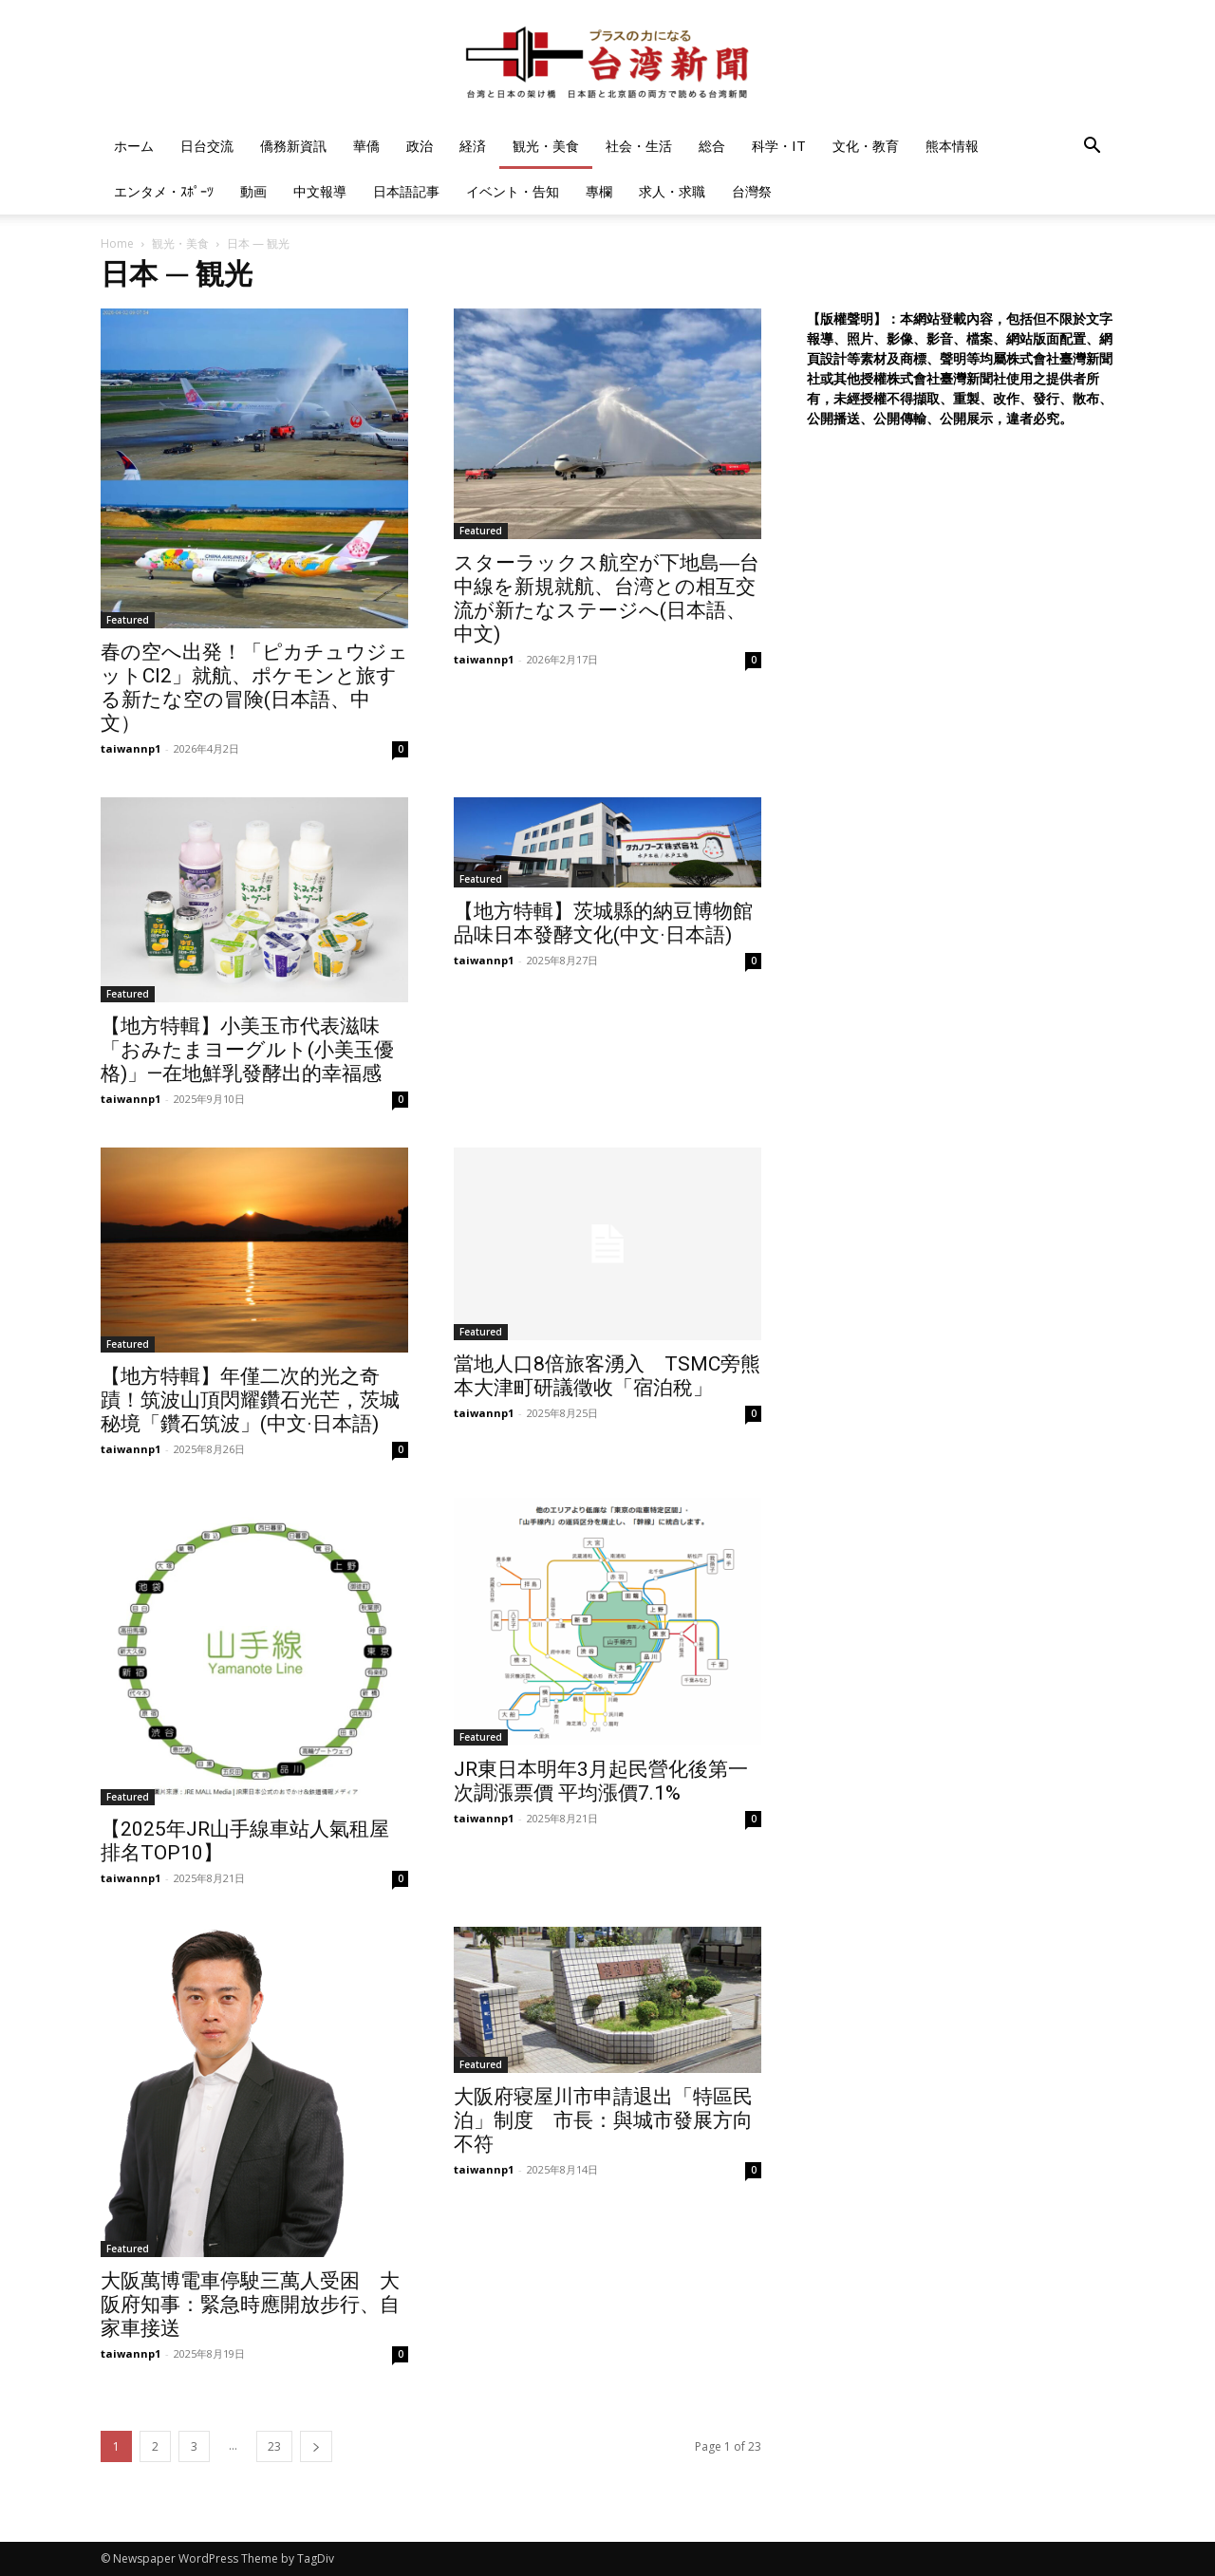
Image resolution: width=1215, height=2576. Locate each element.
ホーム (134, 146)
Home (117, 243)
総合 (712, 146)
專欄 (599, 191)
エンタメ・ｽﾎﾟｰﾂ (164, 191)
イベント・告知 (512, 191)
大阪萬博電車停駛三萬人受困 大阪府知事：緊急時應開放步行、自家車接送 (250, 2304)
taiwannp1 (130, 748)
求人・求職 (672, 191)
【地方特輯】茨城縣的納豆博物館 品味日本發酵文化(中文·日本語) (603, 923)
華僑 (366, 146)
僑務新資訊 (293, 146)
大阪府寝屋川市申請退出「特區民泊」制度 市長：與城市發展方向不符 (603, 2120)
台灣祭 (752, 191)
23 (274, 2446)
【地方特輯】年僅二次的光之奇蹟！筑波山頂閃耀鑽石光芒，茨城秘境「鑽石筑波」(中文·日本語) (250, 1400)
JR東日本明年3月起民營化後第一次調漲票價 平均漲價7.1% (601, 1781)
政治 (419, 146)
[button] (1091, 148)
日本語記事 (406, 191)
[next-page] (316, 2446)
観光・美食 (546, 146)
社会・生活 (639, 146)
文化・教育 (865, 146)
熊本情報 (952, 146)
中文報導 (319, 191)
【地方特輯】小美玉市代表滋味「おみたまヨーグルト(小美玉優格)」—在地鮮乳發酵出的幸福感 (247, 1050)
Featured (127, 619)
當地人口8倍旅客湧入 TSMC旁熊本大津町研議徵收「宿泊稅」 (607, 1376)
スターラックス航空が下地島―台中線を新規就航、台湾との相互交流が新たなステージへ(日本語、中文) (606, 598)
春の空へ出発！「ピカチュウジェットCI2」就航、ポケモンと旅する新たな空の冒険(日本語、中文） (254, 688)
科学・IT (779, 146)
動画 (253, 191)
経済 (472, 146)
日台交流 (207, 146)
